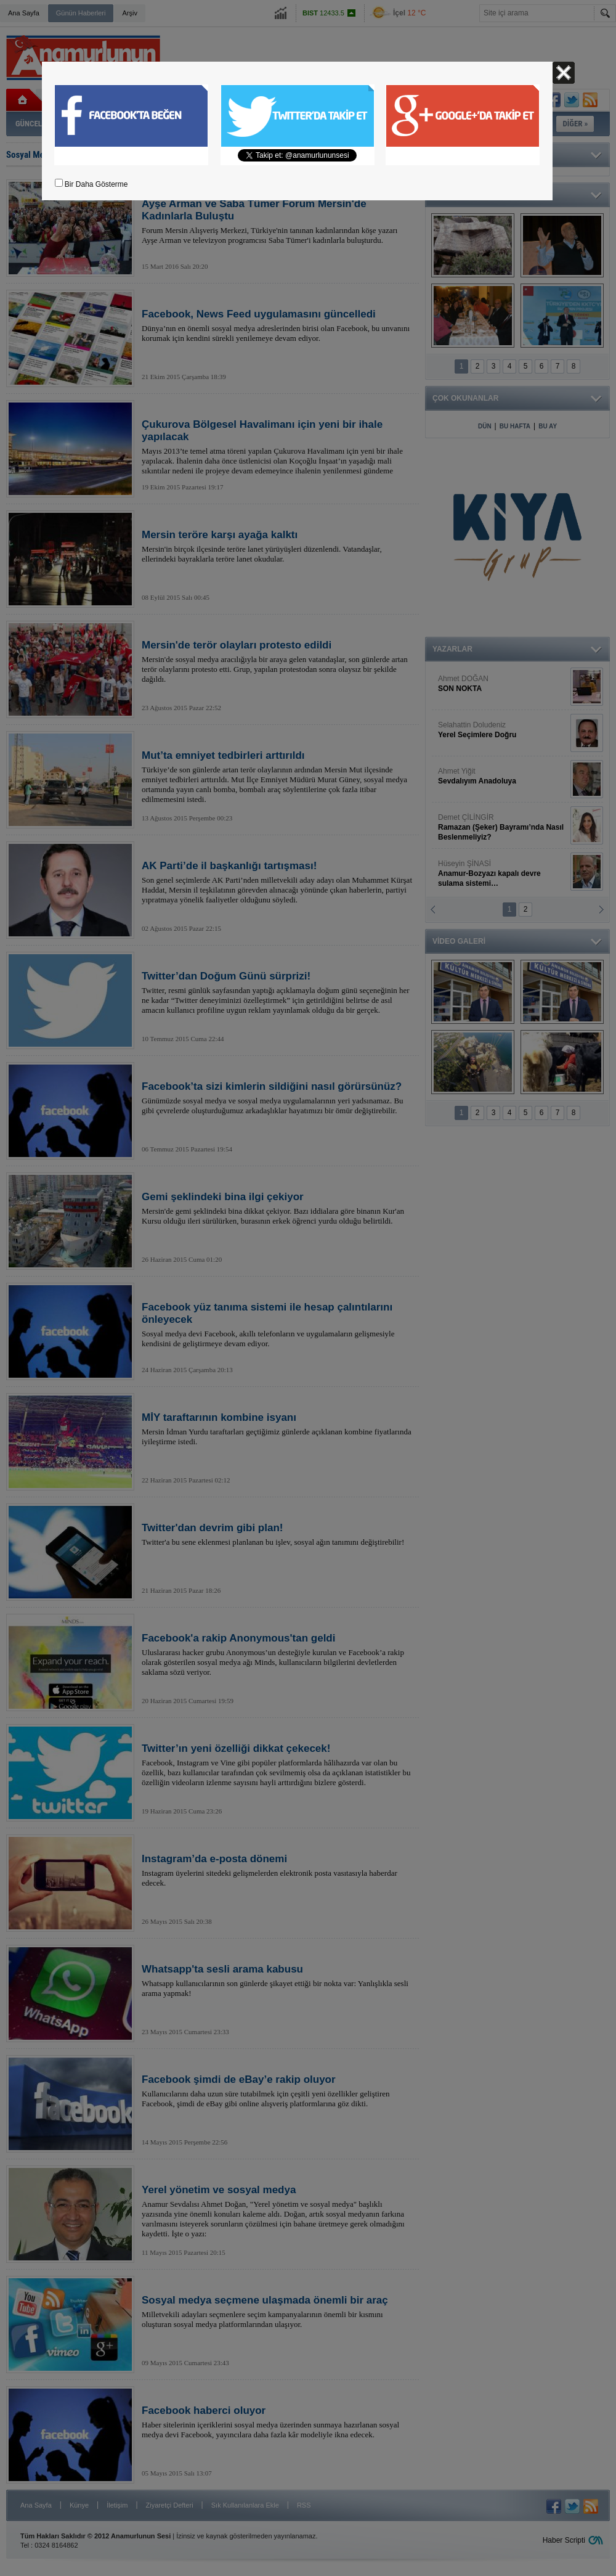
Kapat (564, 73)
